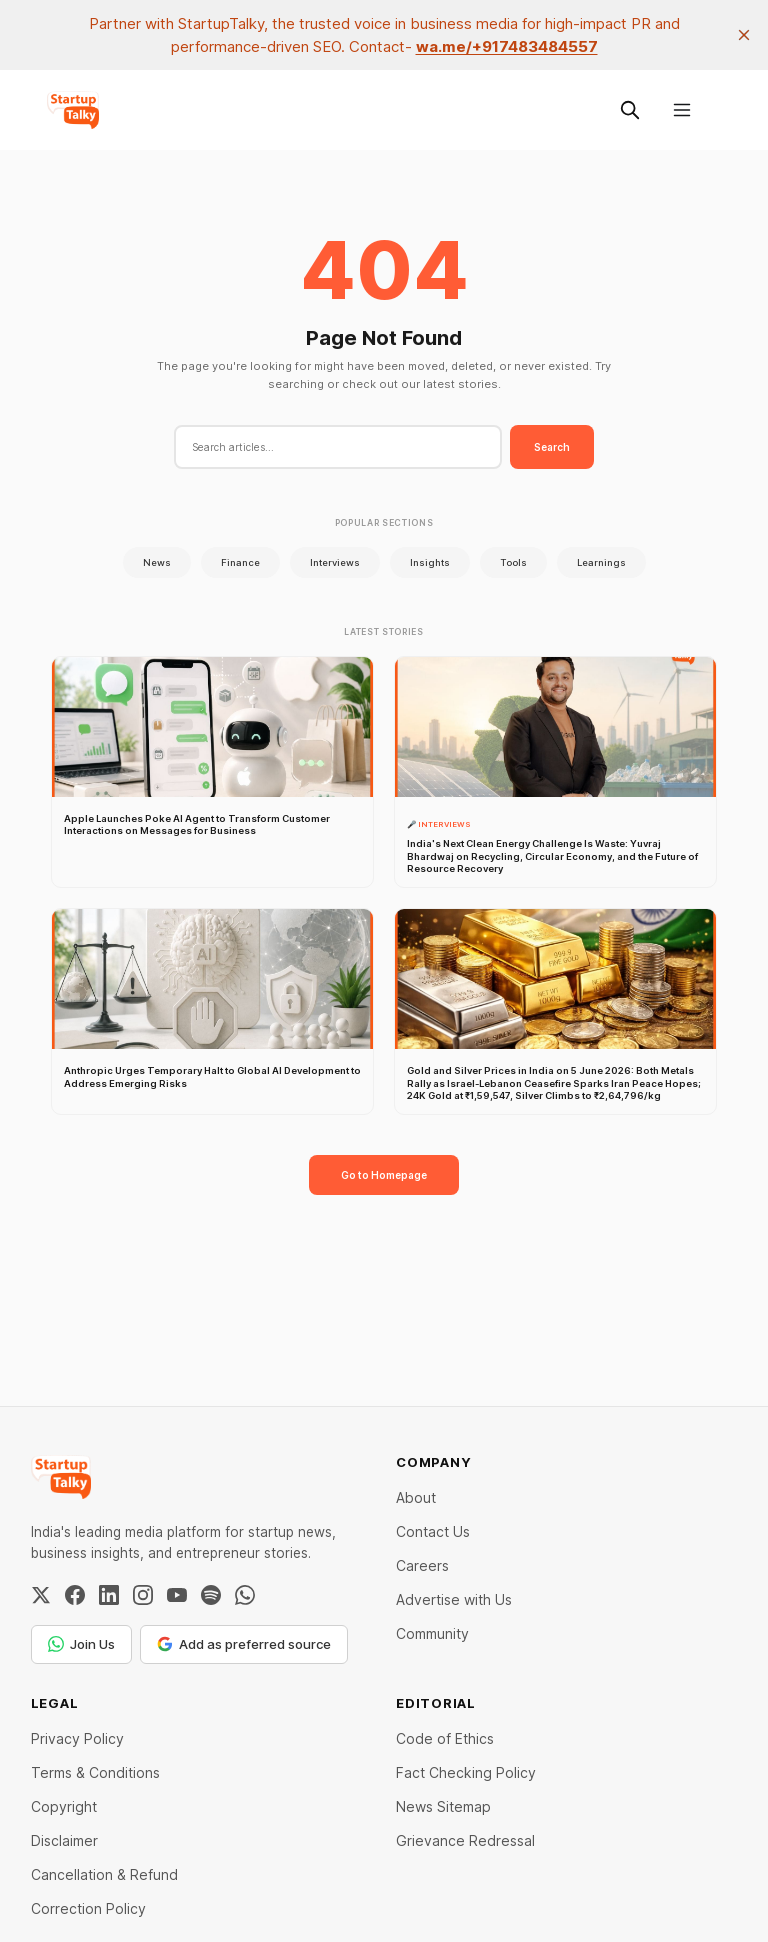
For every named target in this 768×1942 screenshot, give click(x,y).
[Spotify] (211, 1595)
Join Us (81, 1644)
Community (432, 1633)
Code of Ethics (445, 1738)
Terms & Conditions (95, 1772)
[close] (744, 35)
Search (552, 447)
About (416, 1497)
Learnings (601, 562)
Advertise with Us (454, 1599)
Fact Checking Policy (466, 1772)
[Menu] (682, 110)
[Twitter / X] (41, 1595)
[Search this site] (630, 110)
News (157, 562)
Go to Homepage (384, 1175)
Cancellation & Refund (104, 1874)
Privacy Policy (77, 1738)
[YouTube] (177, 1595)
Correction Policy (88, 1908)
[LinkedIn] (109, 1595)
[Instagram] (143, 1595)
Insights (430, 562)
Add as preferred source (244, 1644)
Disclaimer (64, 1840)
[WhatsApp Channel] (245, 1595)
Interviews (335, 562)
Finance (240, 562)
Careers (422, 1565)
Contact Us (433, 1531)
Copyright (64, 1806)
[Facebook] (75, 1595)
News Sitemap (443, 1806)
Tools (513, 562)
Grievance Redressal (465, 1840)
